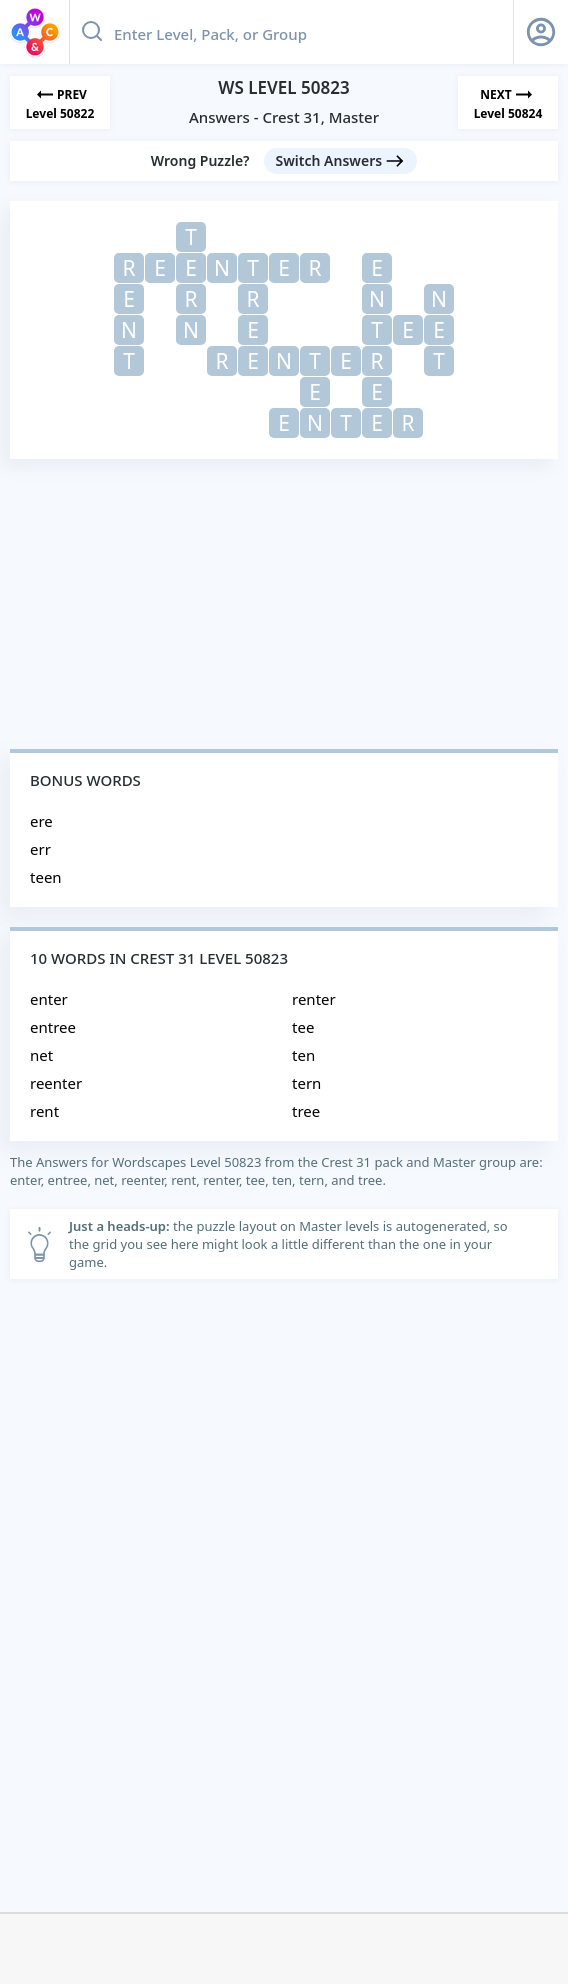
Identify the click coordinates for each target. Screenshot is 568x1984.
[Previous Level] (60, 102)
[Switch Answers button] (341, 161)
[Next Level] (508, 102)
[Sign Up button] (541, 32)
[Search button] (92, 32)
